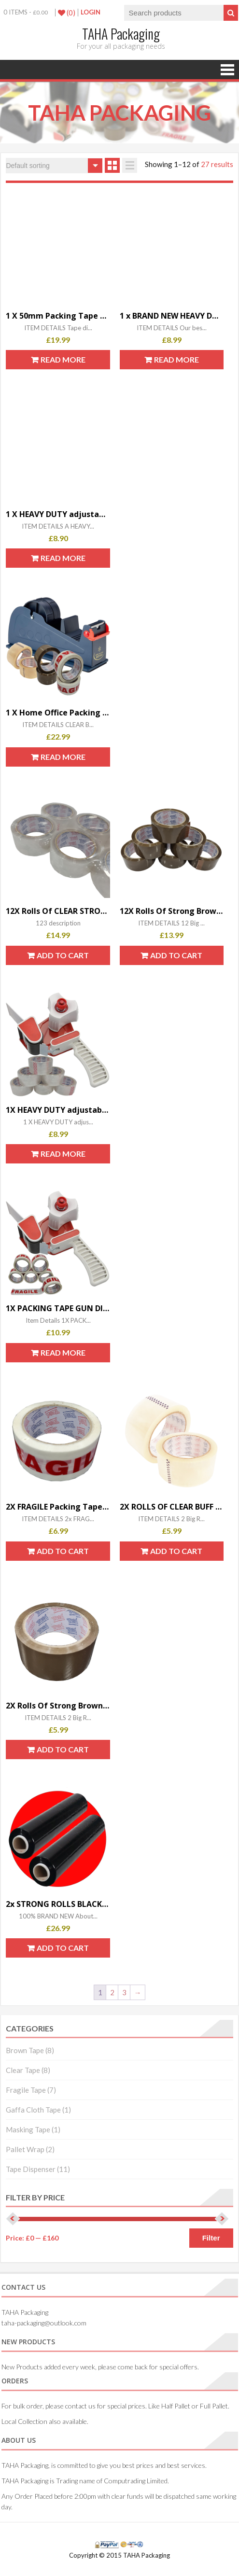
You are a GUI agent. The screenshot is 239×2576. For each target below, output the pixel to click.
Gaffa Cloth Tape (33, 2109)
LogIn (90, 12)
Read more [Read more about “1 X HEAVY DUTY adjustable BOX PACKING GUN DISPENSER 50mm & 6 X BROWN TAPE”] (63, 557)
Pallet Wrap (25, 2149)
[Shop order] (54, 165)
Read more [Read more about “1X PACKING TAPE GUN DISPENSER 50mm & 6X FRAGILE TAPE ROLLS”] (63, 1352)
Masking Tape (28, 2129)
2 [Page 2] (112, 1992)
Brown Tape (25, 2050)
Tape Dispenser (31, 2169)
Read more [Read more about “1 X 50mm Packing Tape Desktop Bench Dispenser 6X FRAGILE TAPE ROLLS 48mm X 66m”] (63, 359)
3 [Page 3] (124, 1992)
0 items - (25, 12)
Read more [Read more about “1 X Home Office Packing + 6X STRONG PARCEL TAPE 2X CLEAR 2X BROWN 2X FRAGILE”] (63, 756)
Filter (211, 2238)
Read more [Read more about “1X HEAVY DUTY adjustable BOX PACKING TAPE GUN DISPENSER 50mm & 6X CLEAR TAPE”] (63, 1153)
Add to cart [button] (63, 955)
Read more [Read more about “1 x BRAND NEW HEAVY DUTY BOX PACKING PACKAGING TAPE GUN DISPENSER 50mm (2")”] (176, 359)
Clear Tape (23, 2070)
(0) (66, 12)
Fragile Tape (26, 2090)
